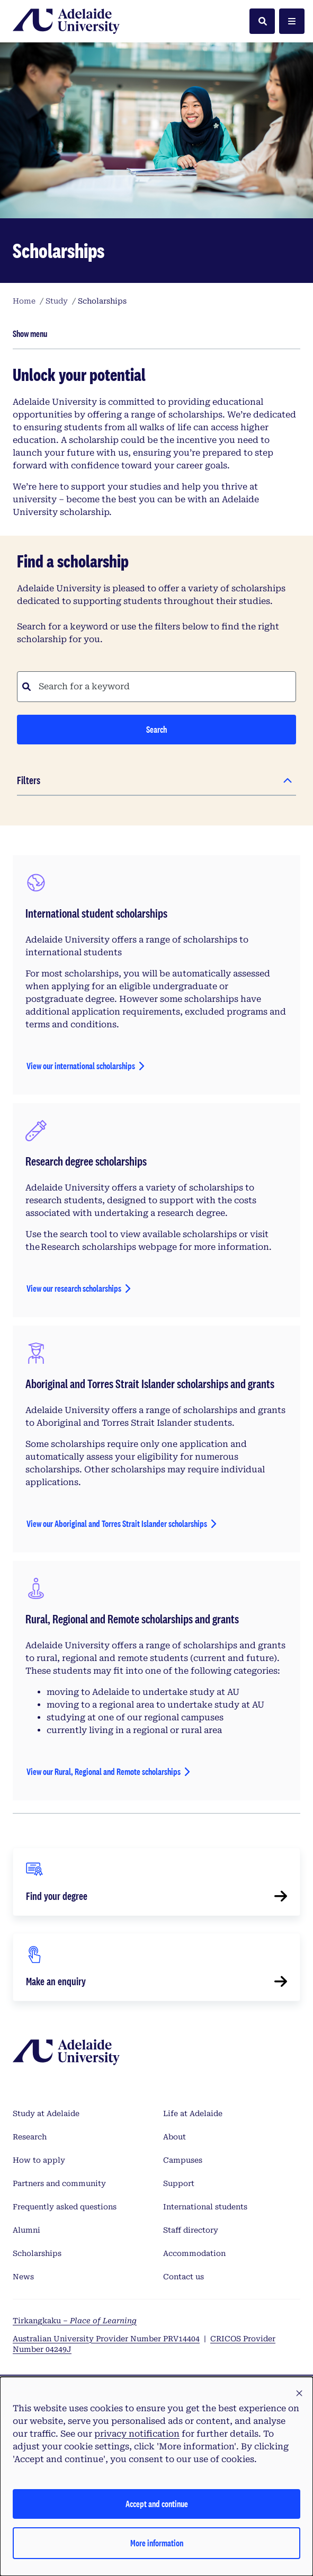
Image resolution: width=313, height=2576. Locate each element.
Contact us (183, 2276)
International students (205, 2206)
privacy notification (137, 2434)
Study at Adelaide (46, 2113)
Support (178, 2183)
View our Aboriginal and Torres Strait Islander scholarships (116, 1523)
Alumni (26, 2230)
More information (156, 2543)
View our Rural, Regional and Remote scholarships (103, 1771)
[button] (299, 2393)
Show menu (30, 333)
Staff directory (190, 2230)
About (174, 2137)
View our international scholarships (80, 1066)
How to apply (39, 2160)
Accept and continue (157, 2504)
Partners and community (59, 2183)
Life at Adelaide (192, 2113)
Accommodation (194, 2253)
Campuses (182, 2160)
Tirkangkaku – (75, 2320)
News (23, 2276)
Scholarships (37, 2253)
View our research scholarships (73, 1288)
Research (30, 2137)
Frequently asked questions (65, 2206)
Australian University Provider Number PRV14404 (106, 2338)
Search (156, 729)
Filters (28, 780)
